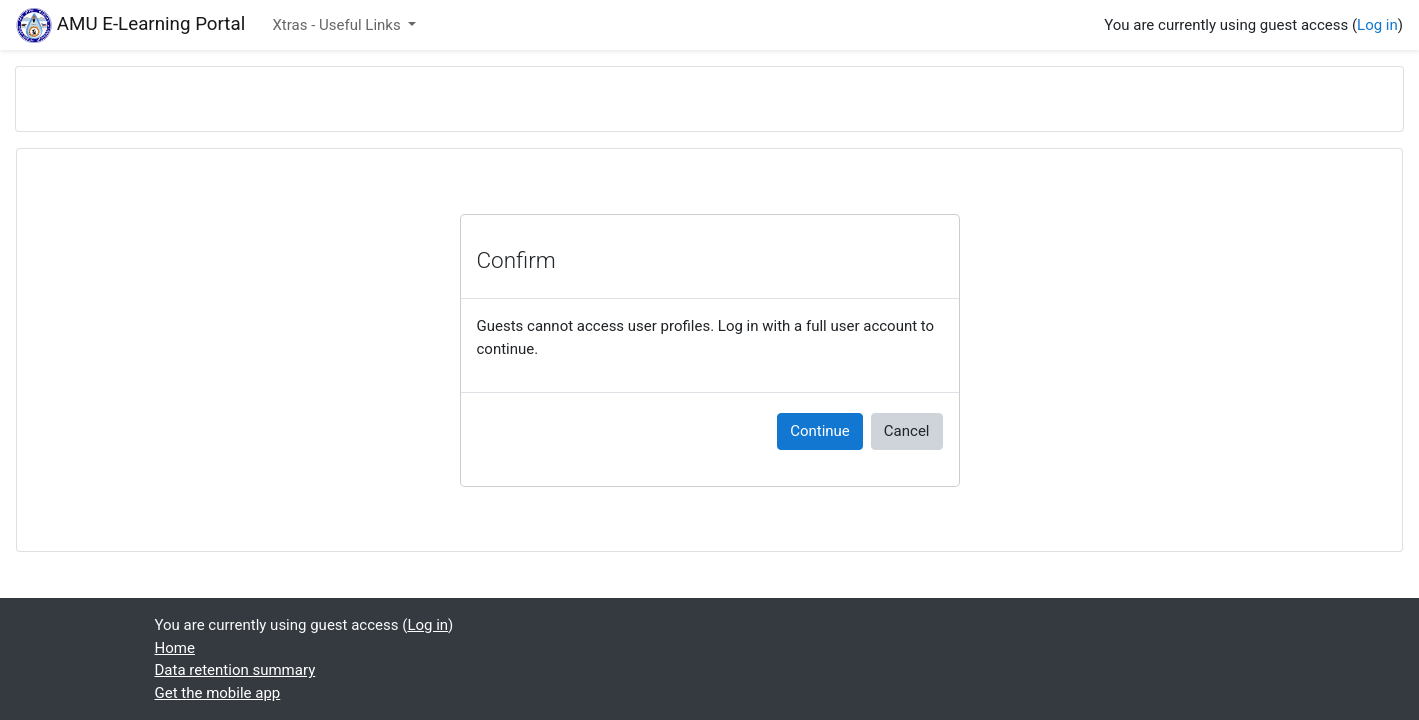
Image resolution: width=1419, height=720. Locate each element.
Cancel (907, 431)
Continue (820, 431)
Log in (1377, 25)
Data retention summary (235, 670)
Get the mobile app (218, 693)
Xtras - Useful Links (338, 25)
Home (175, 648)
